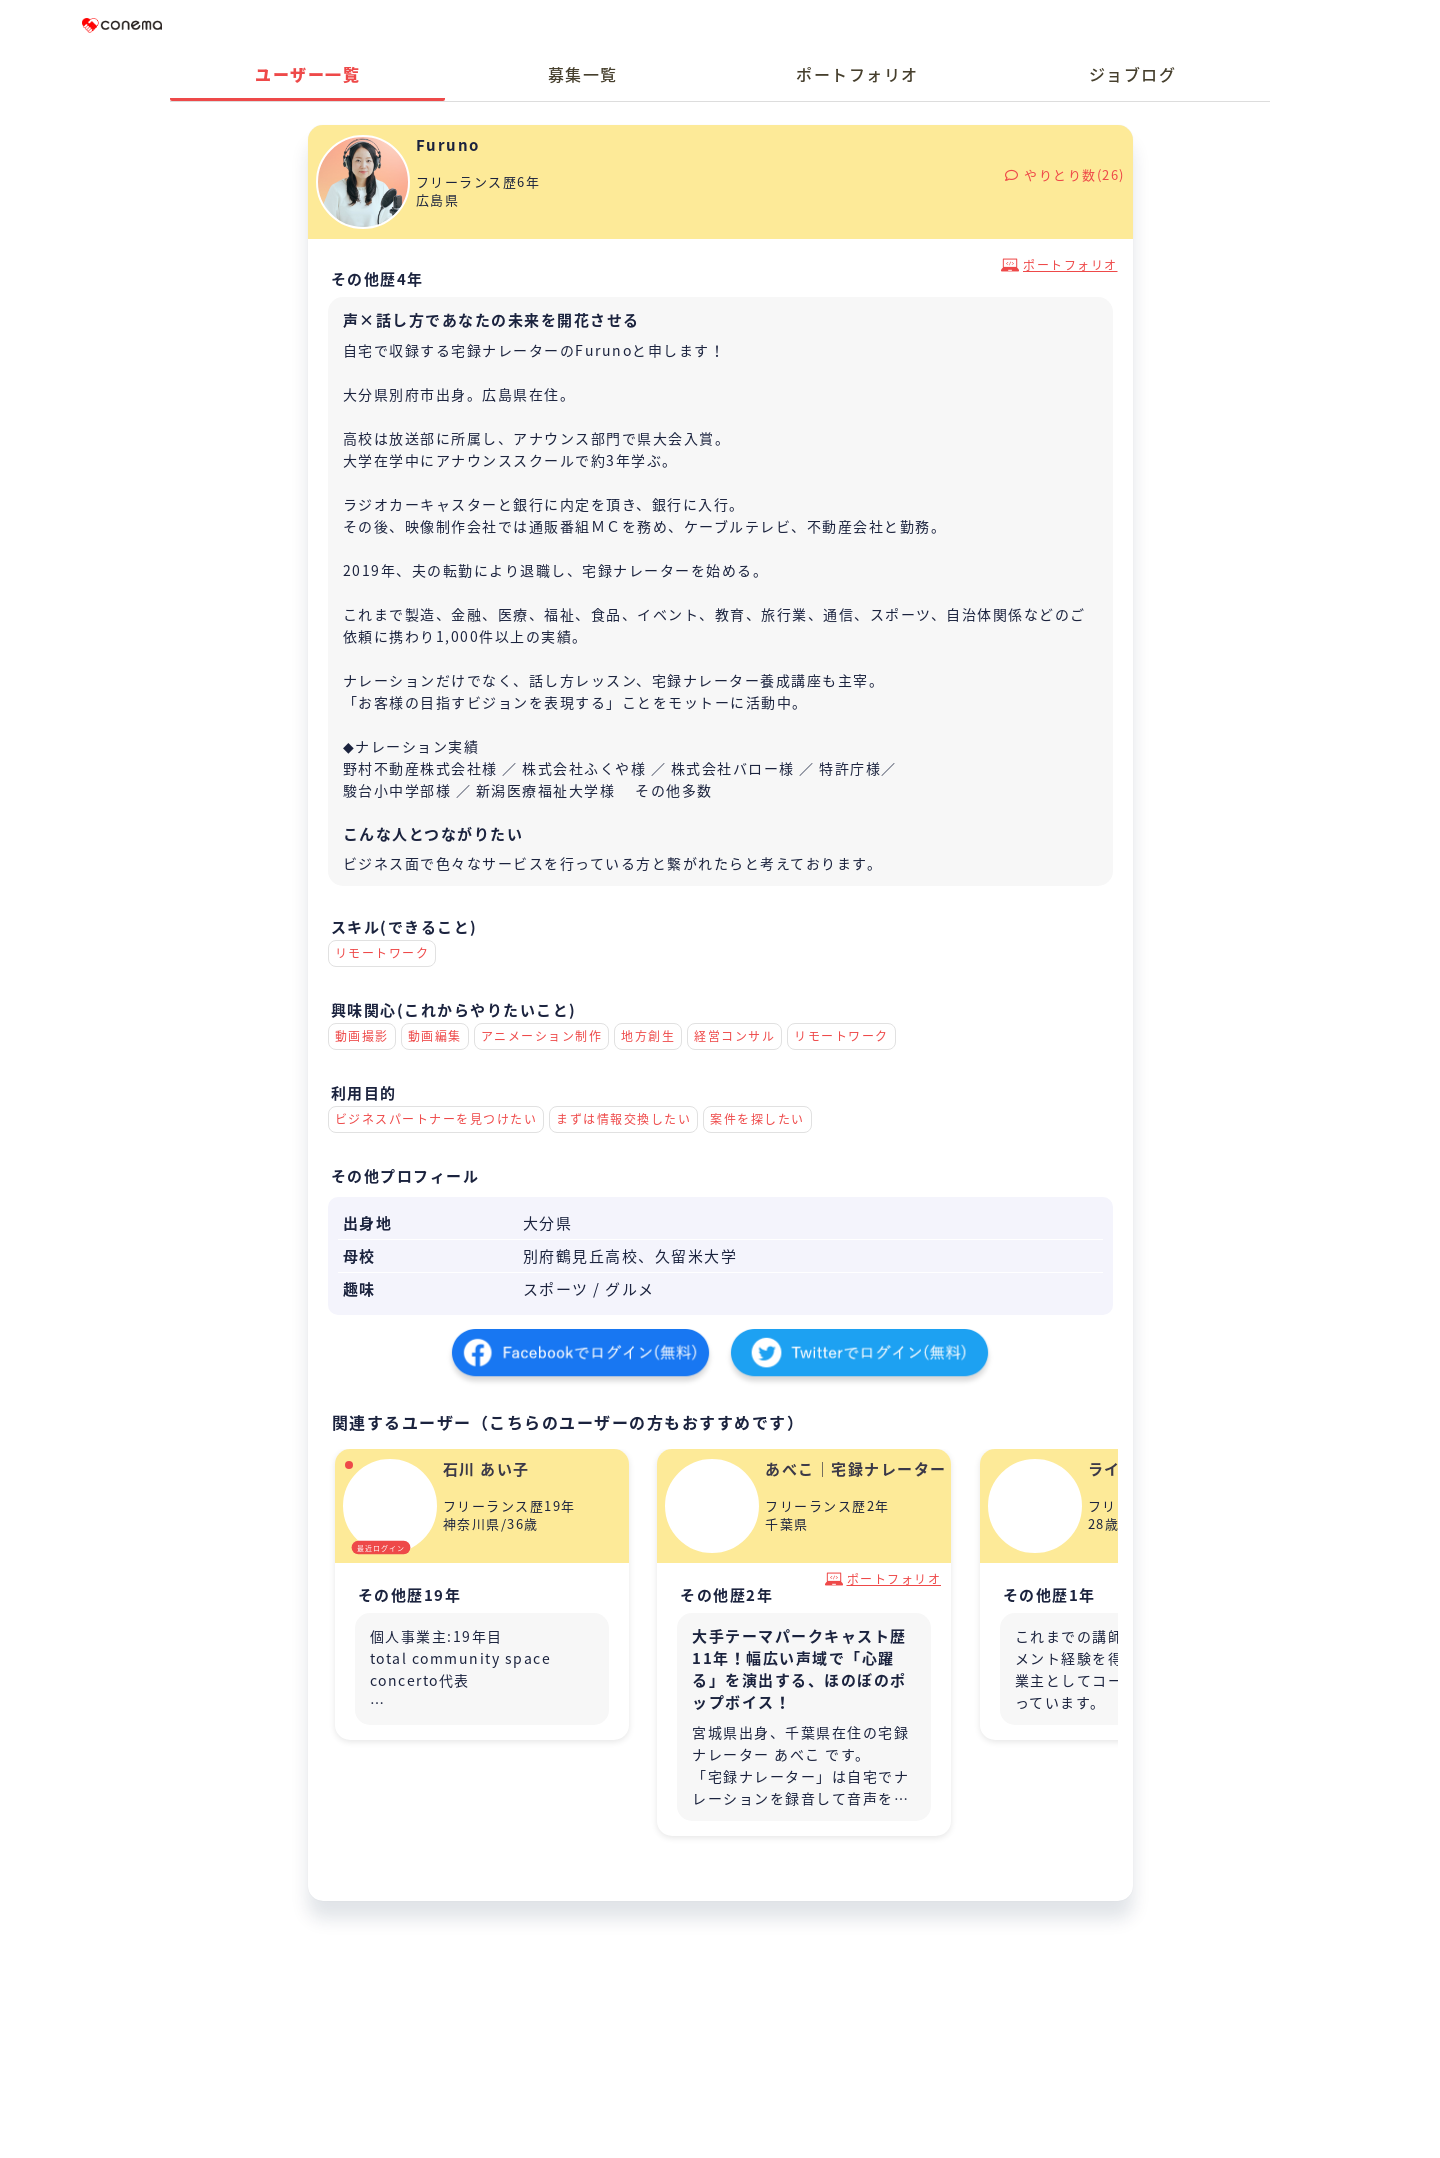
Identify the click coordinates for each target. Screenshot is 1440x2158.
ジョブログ (1133, 74)
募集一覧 (583, 74)
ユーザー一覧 (307, 74)
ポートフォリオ (857, 74)
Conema (122, 25)
